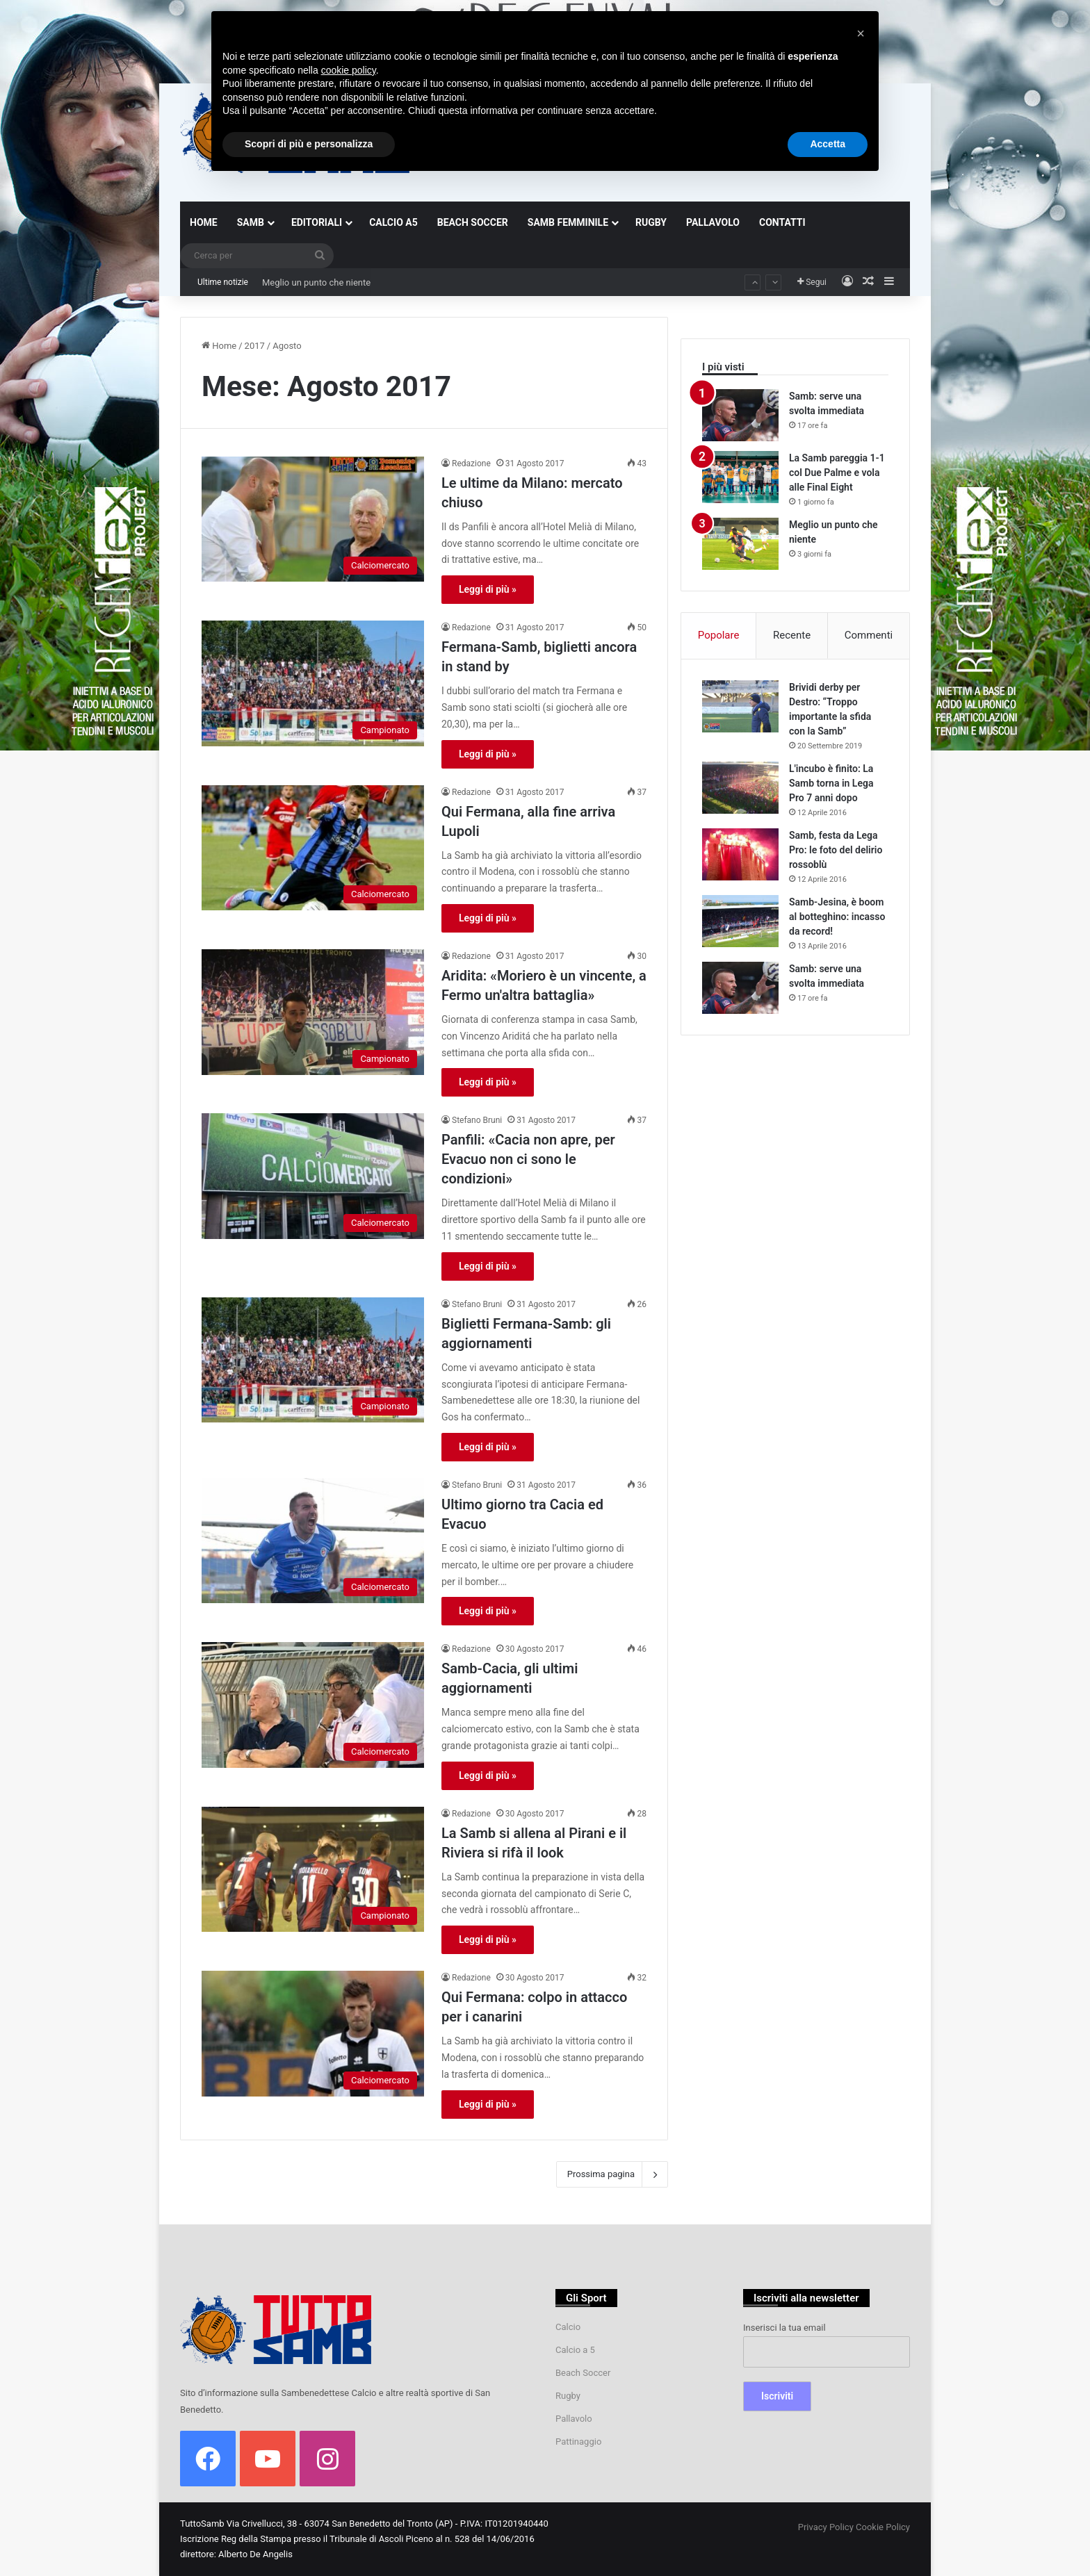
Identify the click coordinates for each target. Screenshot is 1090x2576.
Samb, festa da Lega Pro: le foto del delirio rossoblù (835, 850)
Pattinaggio (578, 2441)
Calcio (567, 2327)
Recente (792, 635)
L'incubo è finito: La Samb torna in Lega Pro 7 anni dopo (831, 783)
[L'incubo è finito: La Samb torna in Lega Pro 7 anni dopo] (740, 788)
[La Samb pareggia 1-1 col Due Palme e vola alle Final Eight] (740, 477)
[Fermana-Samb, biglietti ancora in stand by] (313, 683)
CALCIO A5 (393, 222)
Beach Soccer (582, 2373)
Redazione (471, 463)
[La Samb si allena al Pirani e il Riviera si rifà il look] (313, 1870)
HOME (204, 222)
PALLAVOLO (713, 222)
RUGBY (651, 222)
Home (219, 346)
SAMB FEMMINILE (568, 222)
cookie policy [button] (348, 70)
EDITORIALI (316, 222)
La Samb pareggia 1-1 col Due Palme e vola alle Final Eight (379, 269)
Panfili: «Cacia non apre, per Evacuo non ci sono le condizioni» (528, 1159)
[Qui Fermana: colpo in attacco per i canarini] (313, 2034)
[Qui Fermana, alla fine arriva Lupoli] (313, 848)
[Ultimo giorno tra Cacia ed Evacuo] (313, 1541)
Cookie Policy (883, 2527)
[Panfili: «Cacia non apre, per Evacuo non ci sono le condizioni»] (313, 1176)
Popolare (719, 635)
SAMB (250, 222)
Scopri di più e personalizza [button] (309, 143)
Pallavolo (573, 2418)
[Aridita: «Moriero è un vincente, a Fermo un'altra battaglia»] (313, 1012)
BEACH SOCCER (472, 222)
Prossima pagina (612, 2174)
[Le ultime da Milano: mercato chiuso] (313, 519)
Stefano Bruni (477, 1120)
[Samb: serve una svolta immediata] (740, 415)
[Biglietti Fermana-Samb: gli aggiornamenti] (313, 1360)
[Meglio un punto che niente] (740, 544)
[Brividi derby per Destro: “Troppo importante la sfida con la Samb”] (740, 706)
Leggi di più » (487, 589)
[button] (860, 33)
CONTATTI (782, 222)
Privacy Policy (826, 2527)
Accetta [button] (827, 143)
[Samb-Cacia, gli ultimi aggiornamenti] (313, 1705)
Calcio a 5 (575, 2350)
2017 (255, 346)
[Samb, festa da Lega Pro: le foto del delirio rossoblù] (740, 854)
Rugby (567, 2395)
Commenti (869, 635)
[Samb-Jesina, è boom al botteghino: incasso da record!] (740, 921)
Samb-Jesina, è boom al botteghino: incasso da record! (837, 916)
